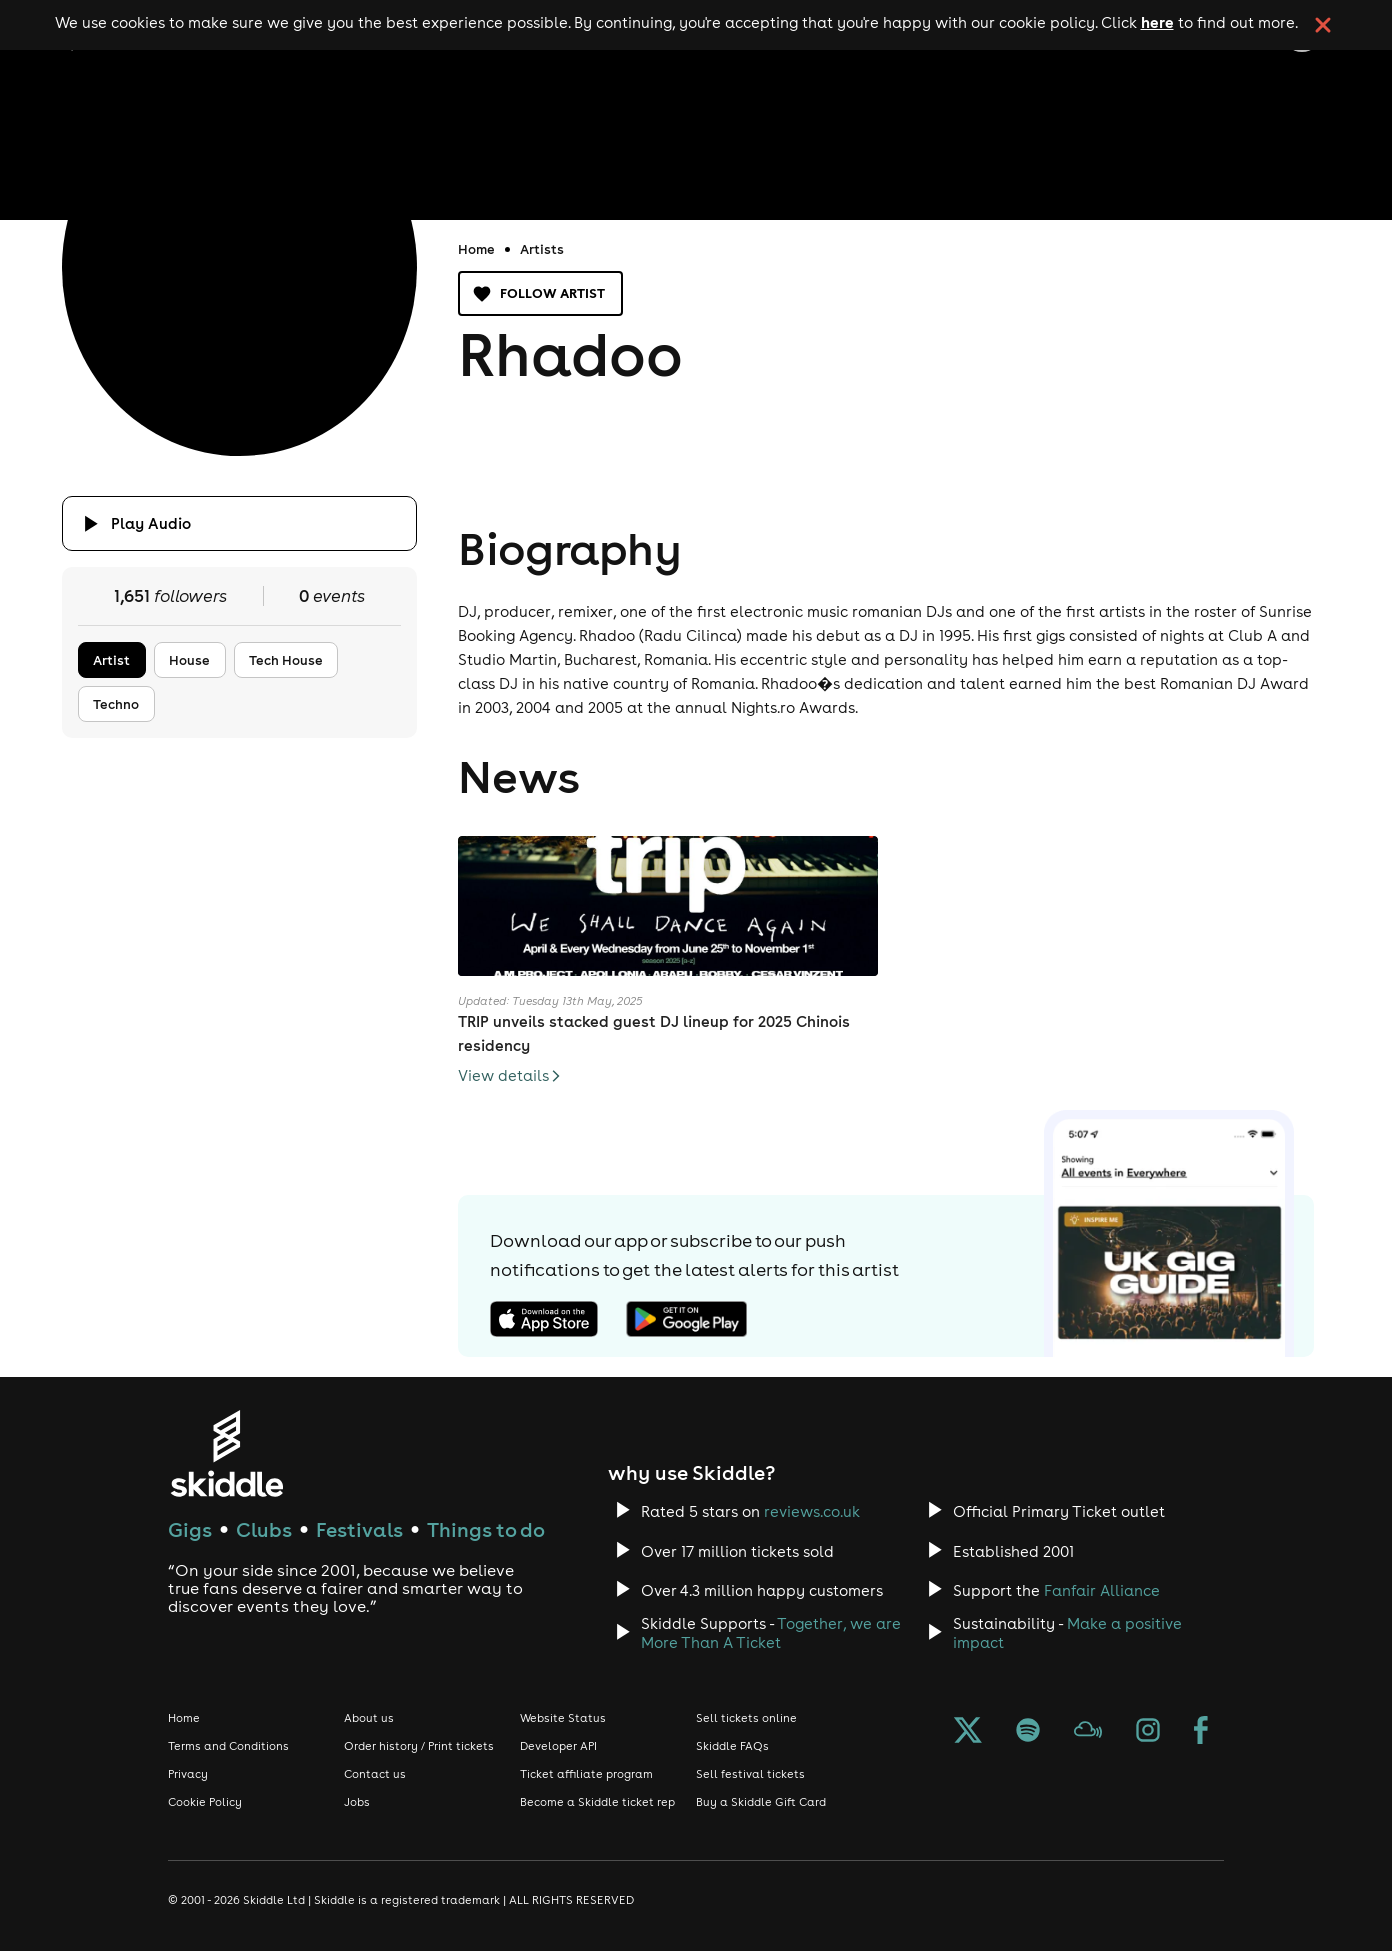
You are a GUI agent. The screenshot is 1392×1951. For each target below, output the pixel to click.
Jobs (357, 1802)
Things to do (486, 1529)
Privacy (188, 1774)
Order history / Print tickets (419, 1746)
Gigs (190, 1529)
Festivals (359, 1529)
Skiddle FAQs (732, 1746)
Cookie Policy (205, 1802)
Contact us (375, 1774)
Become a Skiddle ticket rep (597, 1802)
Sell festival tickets (750, 1774)
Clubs (264, 1529)
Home (476, 249)
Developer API (558, 1746)
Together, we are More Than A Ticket (771, 1633)
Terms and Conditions (228, 1746)
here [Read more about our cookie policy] (1157, 22)
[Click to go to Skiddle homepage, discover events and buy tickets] (226, 1453)
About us (369, 1718)
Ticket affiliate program (586, 1774)
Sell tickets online (746, 1718)
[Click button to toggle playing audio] (239, 523)
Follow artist (540, 293)
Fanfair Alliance (1102, 1590)
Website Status (563, 1718)
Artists (542, 249)
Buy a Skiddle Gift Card (761, 1802)
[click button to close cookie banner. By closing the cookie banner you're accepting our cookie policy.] (1323, 25)
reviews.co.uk (812, 1511)
